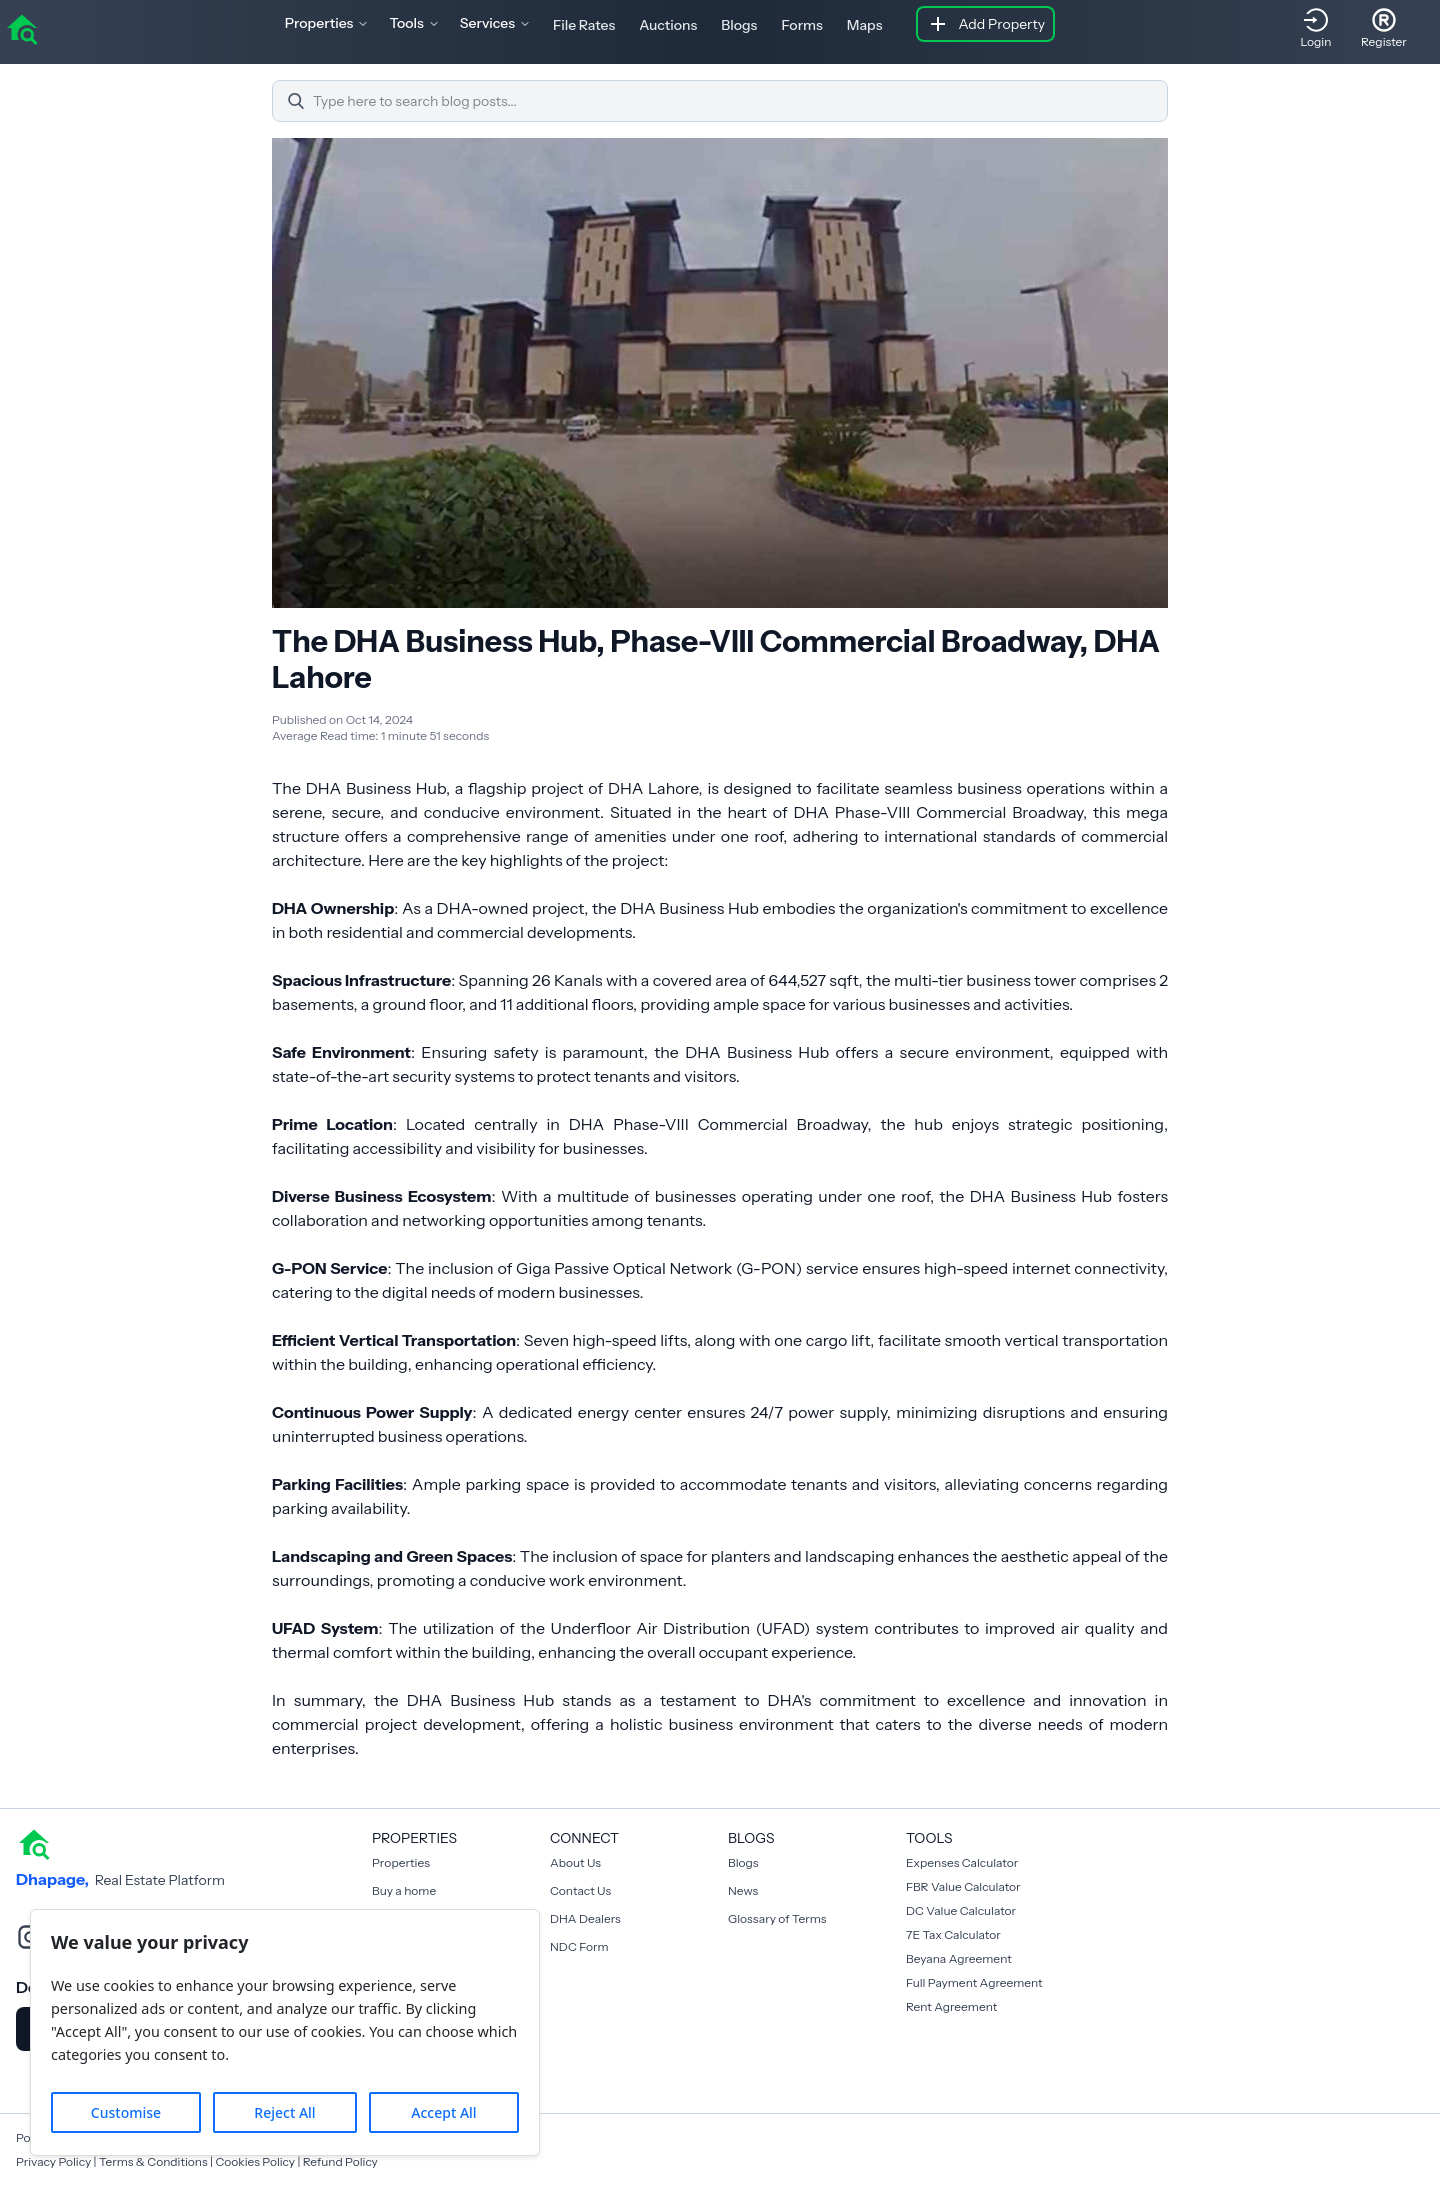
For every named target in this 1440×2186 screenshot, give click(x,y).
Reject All (284, 2112)
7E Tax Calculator (953, 1934)
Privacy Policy (53, 2161)
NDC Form (579, 1946)
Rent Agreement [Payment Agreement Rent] (951, 2006)
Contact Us (580, 1890)
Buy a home (404, 1890)
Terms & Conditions (153, 2161)
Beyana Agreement (959, 1958)
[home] (22, 28)
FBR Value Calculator (963, 1886)
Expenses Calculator (962, 1862)
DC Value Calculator (961, 1910)
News (743, 1890)
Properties (401, 1862)
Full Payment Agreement (974, 1982)
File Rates (584, 25)
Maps (865, 25)
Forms (801, 25)
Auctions (668, 25)
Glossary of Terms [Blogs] (777, 1918)
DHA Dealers (585, 1918)
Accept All (443, 2112)
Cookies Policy (255, 2161)
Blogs (739, 25)
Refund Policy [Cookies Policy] (340, 2161)
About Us (575, 1862)
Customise (126, 2112)
